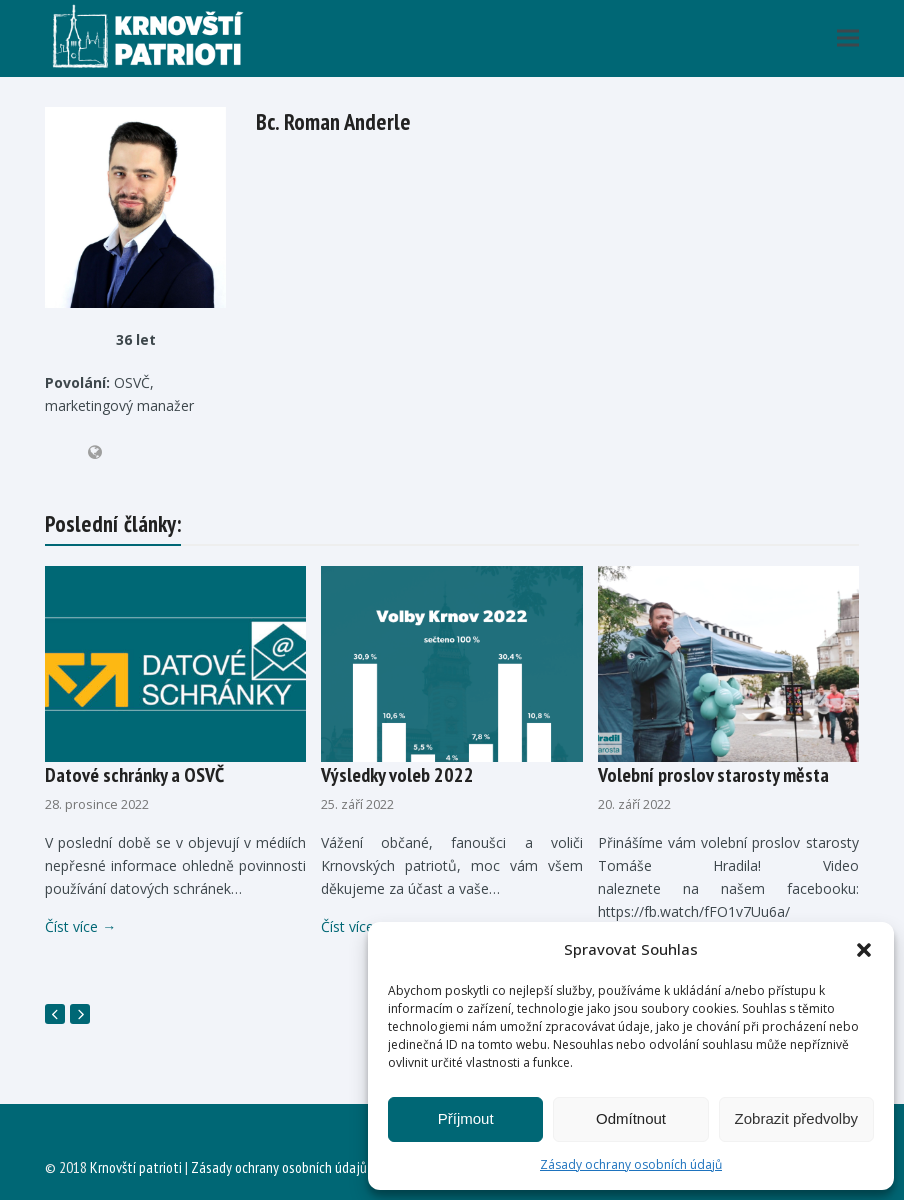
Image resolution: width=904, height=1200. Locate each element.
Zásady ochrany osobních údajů (631, 1164)
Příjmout (466, 1118)
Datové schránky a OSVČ (134, 775)
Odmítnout (631, 1118)
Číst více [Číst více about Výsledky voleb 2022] (356, 926)
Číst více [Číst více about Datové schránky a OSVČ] (80, 926)
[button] (864, 950)
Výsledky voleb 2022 (397, 775)
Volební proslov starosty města (713, 775)
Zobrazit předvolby (796, 1118)
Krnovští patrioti (136, 1167)
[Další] (80, 1014)
